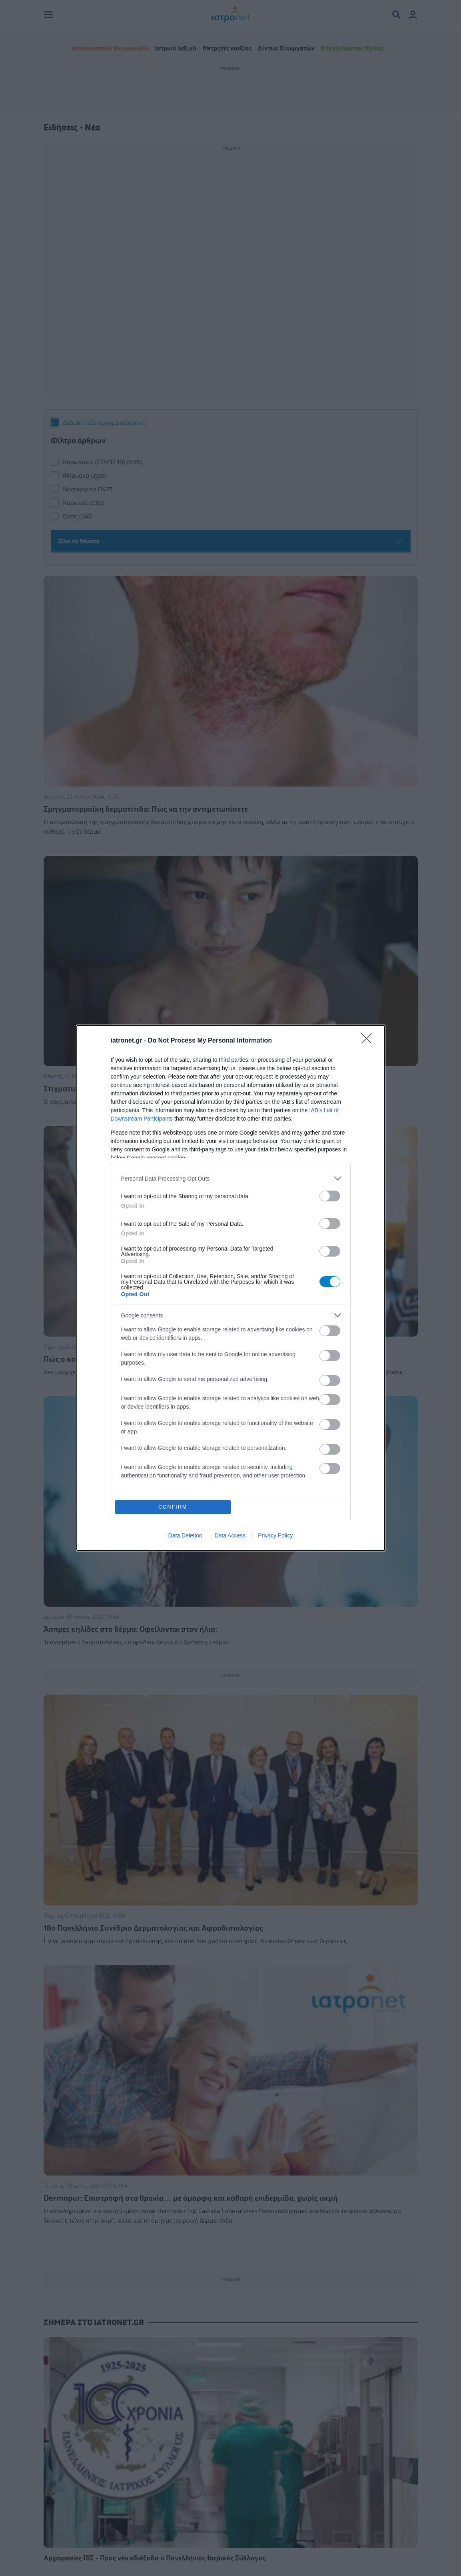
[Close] (369, 1041)
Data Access (229, 1535)
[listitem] (230, 1178)
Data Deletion (185, 1535)
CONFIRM (173, 1507)
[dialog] (231, 1288)
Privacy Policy (275, 1535)
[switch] (329, 1196)
